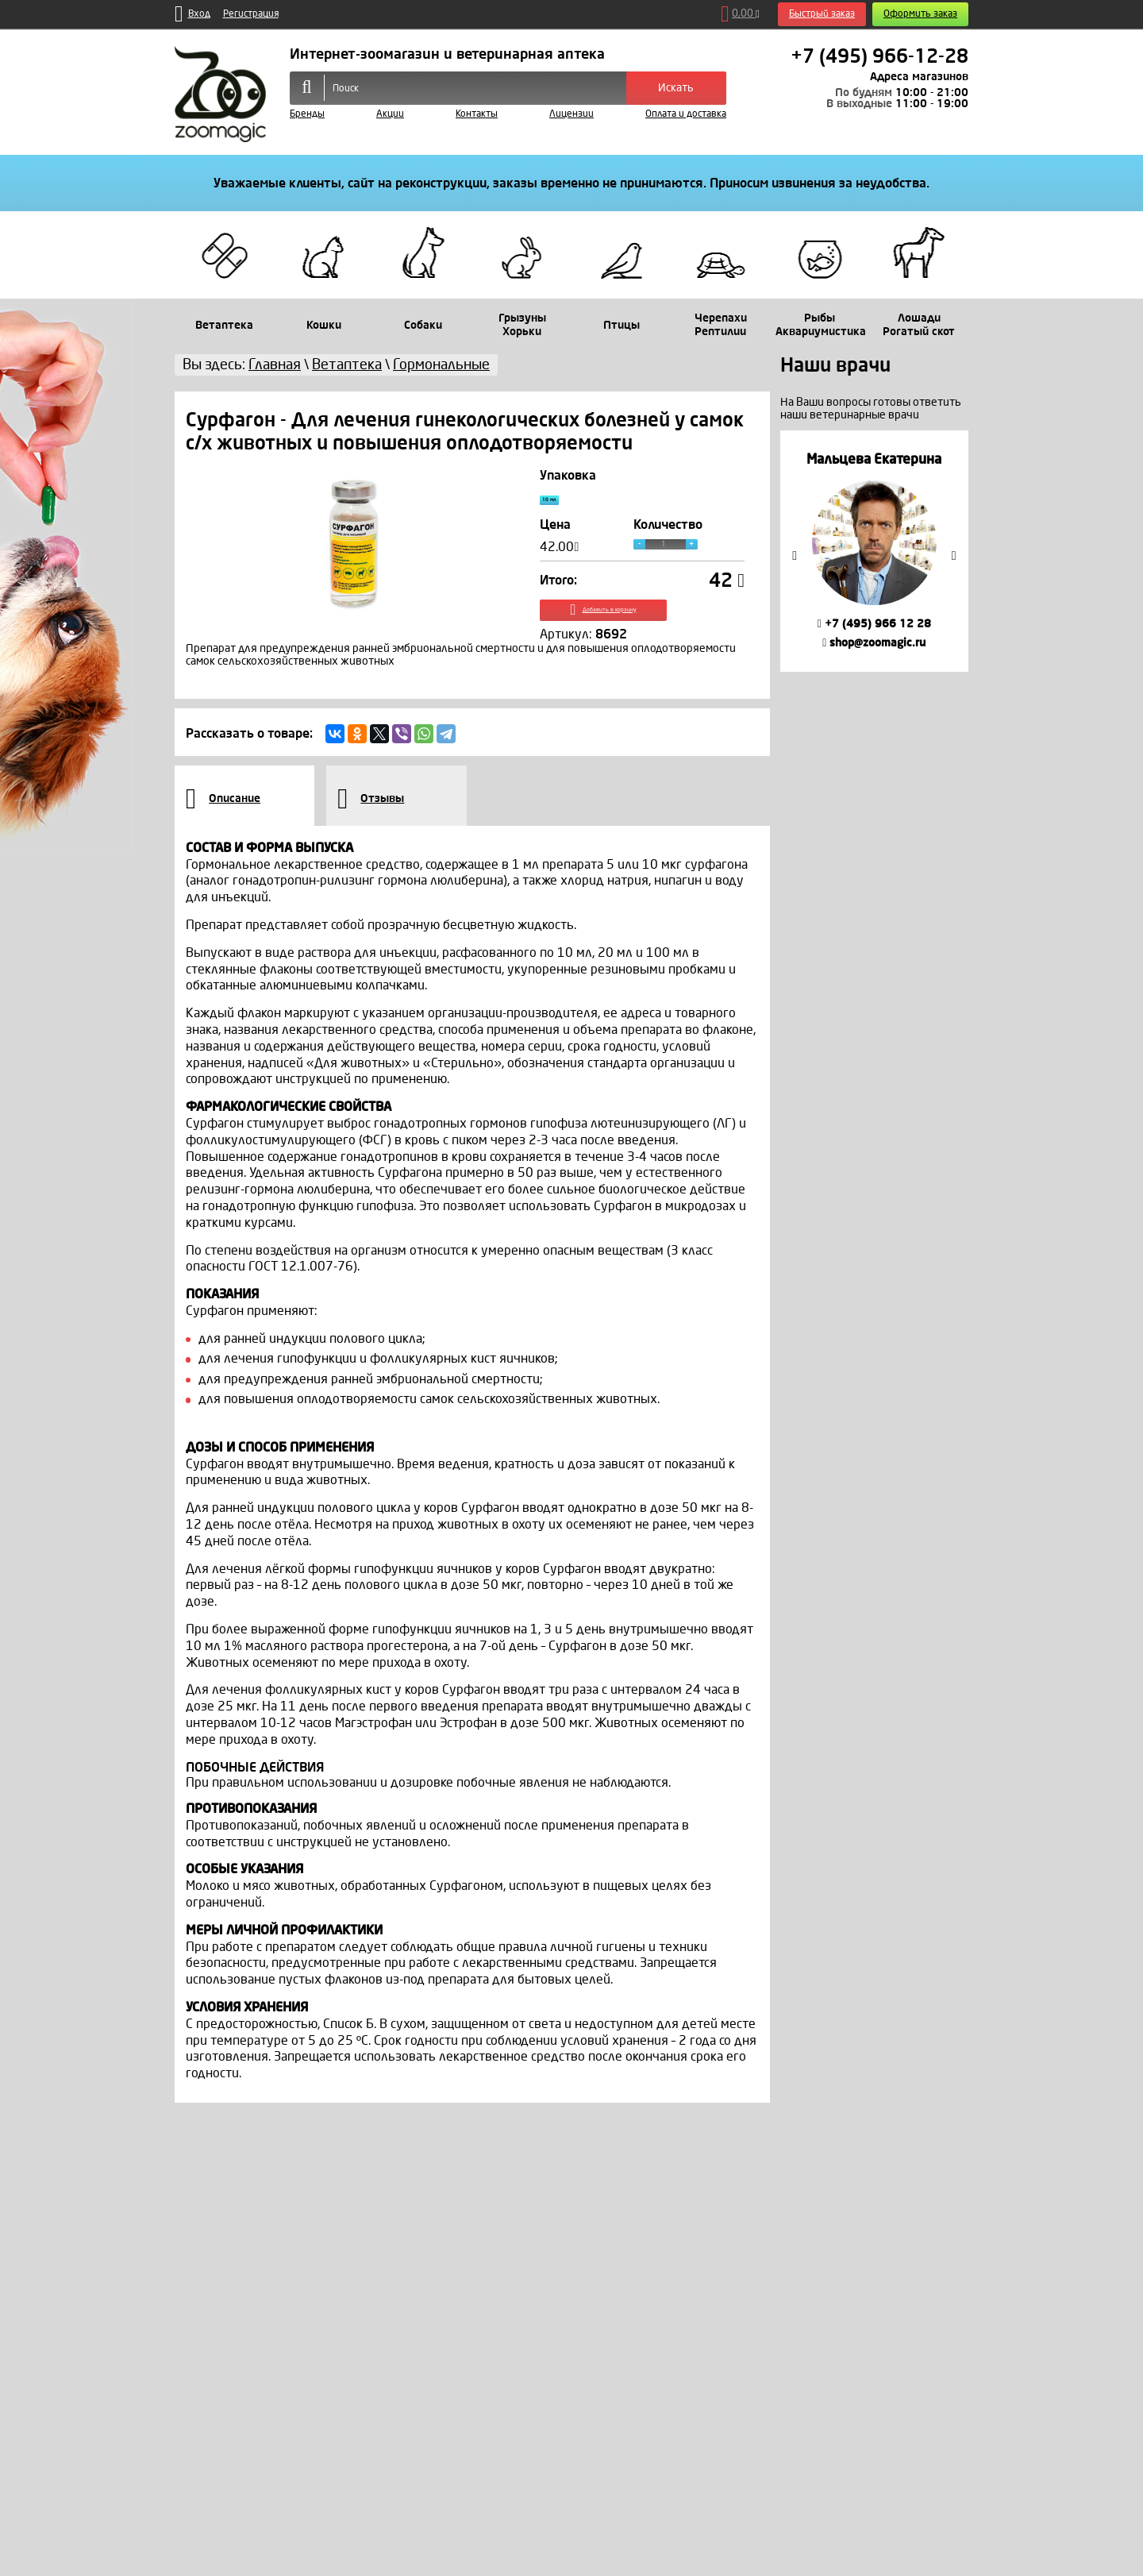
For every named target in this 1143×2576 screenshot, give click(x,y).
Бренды (307, 114)
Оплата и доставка (685, 114)
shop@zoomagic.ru (874, 643)
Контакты (477, 114)
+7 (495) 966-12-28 (879, 56)
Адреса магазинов (919, 77)
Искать (676, 88)
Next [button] (954, 555)
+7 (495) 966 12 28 (874, 624)
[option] (874, 550)
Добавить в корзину (642, 625)
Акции (390, 114)
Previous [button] (794, 555)
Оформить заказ (920, 14)
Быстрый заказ (822, 14)
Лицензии (571, 114)
